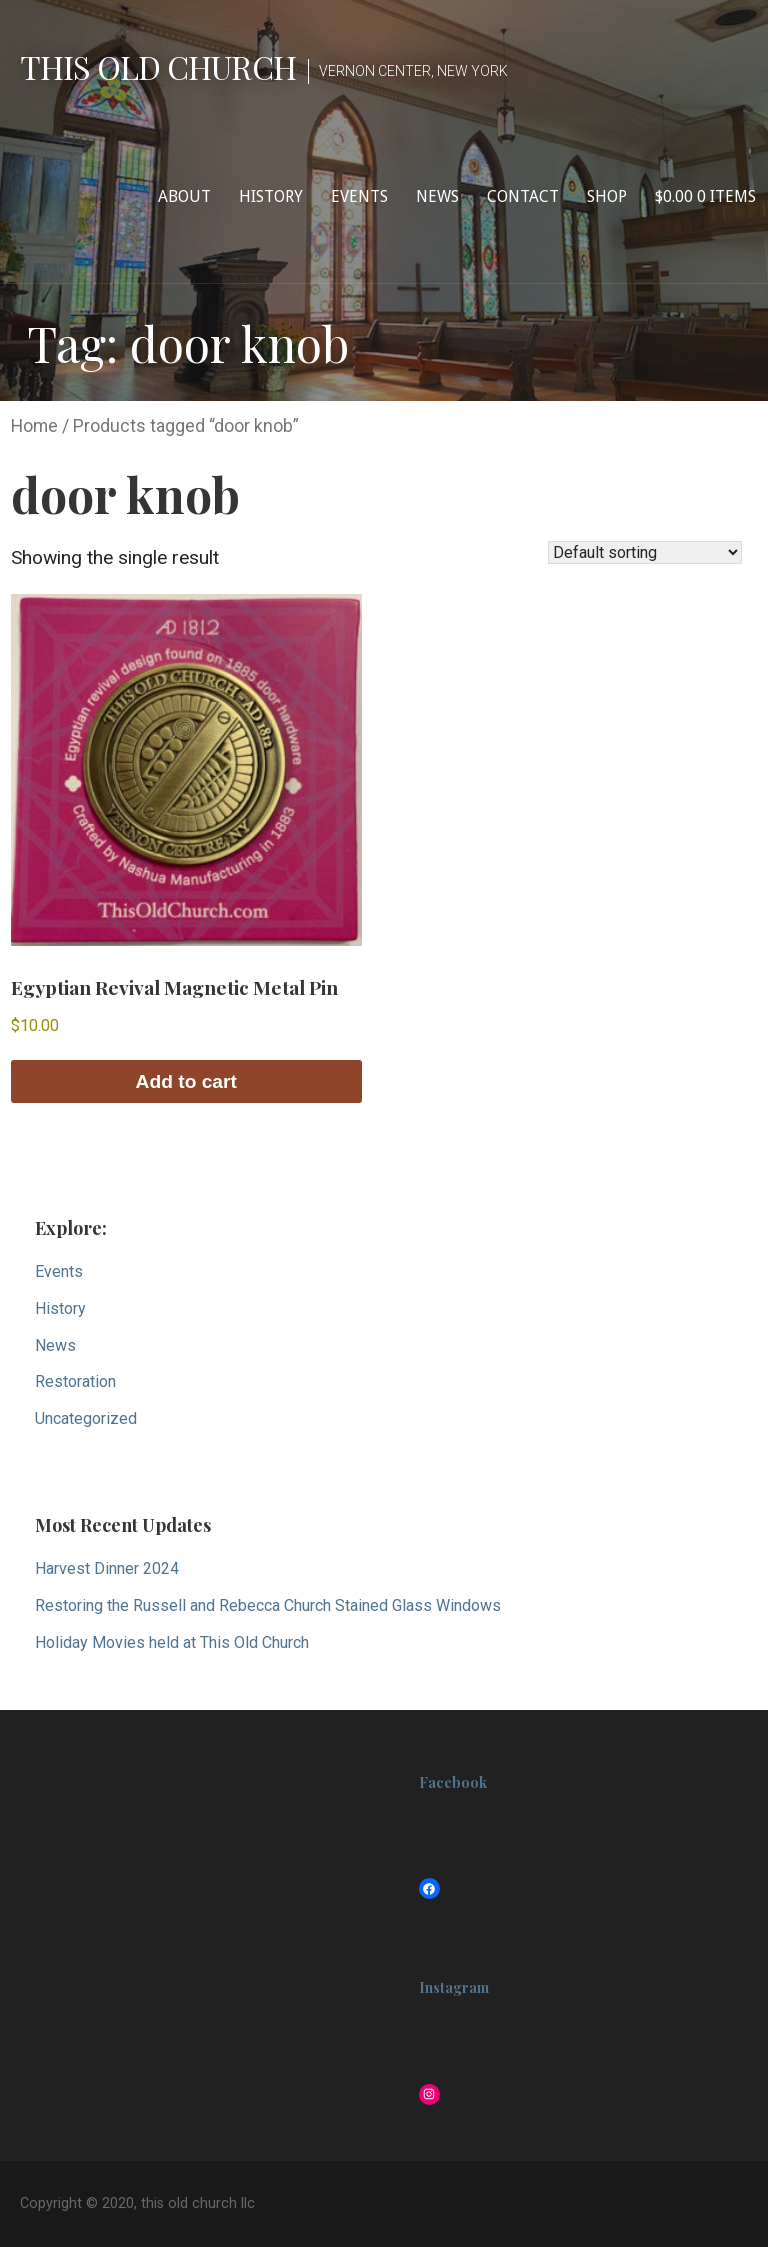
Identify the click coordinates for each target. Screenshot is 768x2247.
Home (34, 426)
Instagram (454, 1987)
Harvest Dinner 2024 (107, 1568)
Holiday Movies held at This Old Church (172, 1642)
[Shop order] (645, 552)
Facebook (453, 1782)
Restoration (75, 1381)
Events (359, 196)
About (184, 196)
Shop (607, 196)
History (271, 196)
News (437, 196)
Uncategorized (86, 1418)
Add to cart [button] (186, 1081)
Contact (523, 196)
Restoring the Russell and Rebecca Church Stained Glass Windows (268, 1605)
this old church (158, 66)
